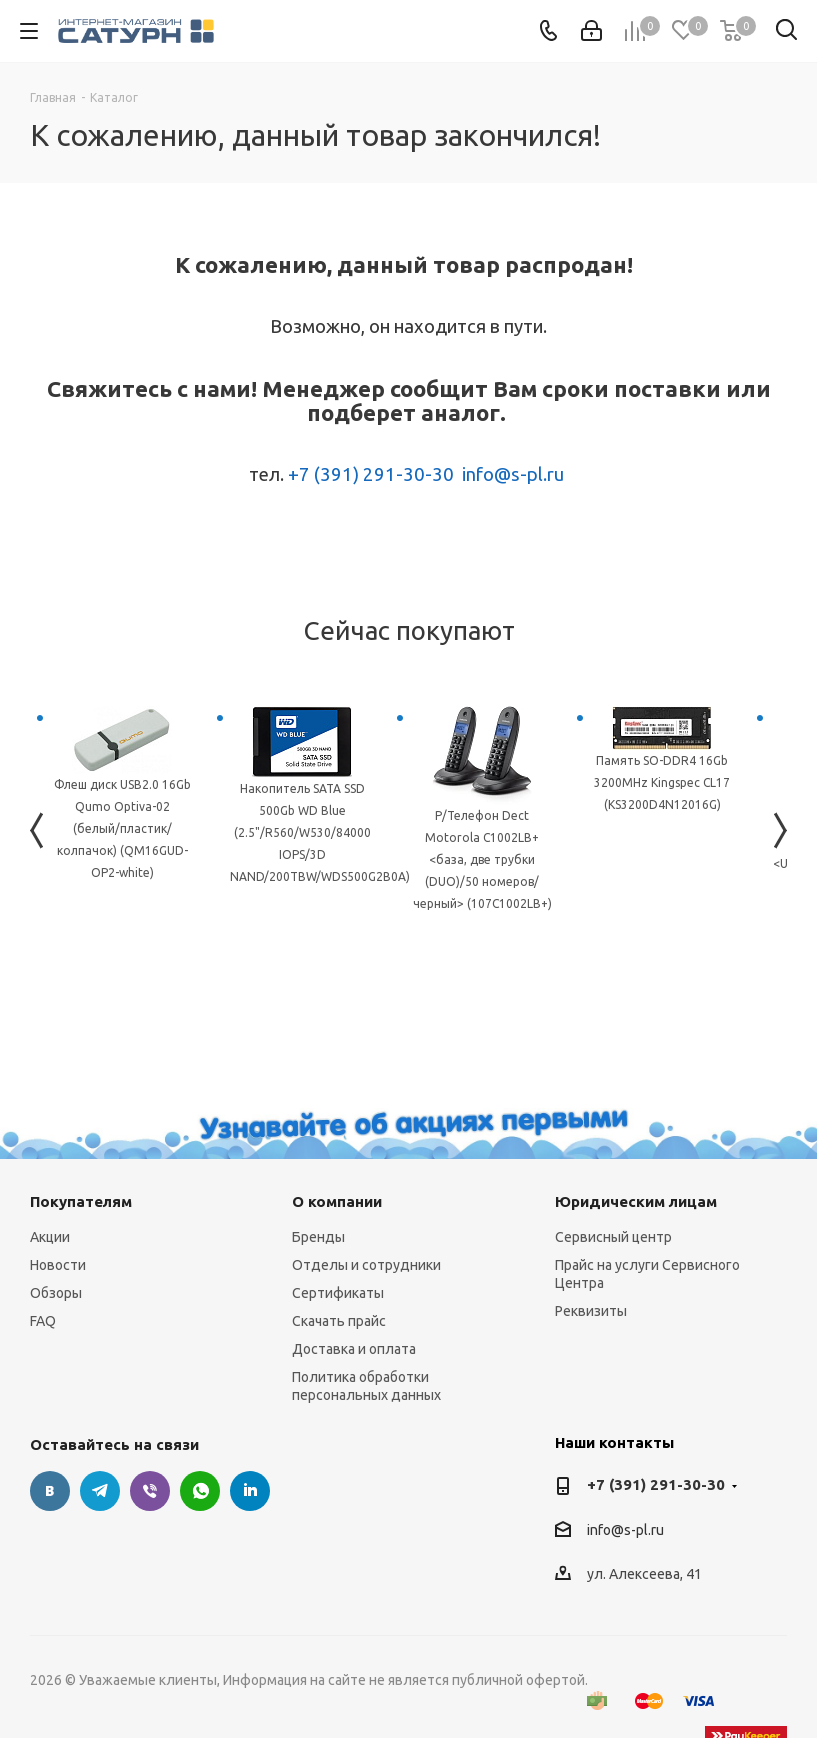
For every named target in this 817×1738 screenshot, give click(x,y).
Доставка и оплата (354, 1349)
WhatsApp (200, 1491)
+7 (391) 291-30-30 (371, 474)
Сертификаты (338, 1293)
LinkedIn (250, 1491)
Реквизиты (591, 1311)
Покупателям (81, 1201)
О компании (337, 1201)
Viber (150, 1491)
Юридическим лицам (636, 1201)
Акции (50, 1237)
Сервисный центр (613, 1237)
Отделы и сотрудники (366, 1265)
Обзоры (56, 1293)
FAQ (43, 1321)
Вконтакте (50, 1491)
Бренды (318, 1237)
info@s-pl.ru (513, 474)
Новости (58, 1265)
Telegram (100, 1491)
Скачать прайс (339, 1321)
